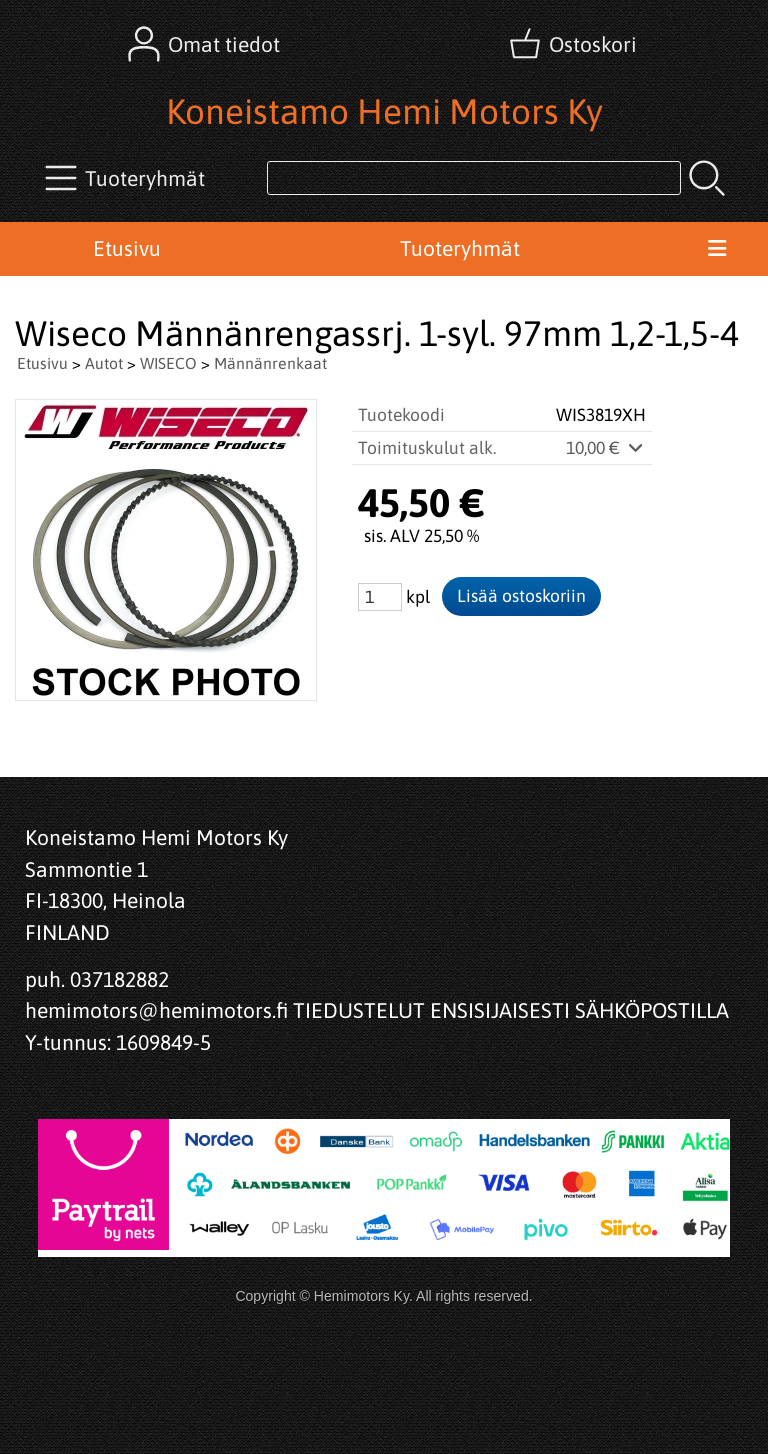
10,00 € (606, 448)
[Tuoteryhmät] (127, 178)
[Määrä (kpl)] (380, 597)
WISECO (168, 363)
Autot (104, 363)
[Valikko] (716, 249)
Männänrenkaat (270, 363)
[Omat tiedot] (206, 44)
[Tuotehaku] (474, 178)
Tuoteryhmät (460, 248)
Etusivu (127, 248)
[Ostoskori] (575, 44)
